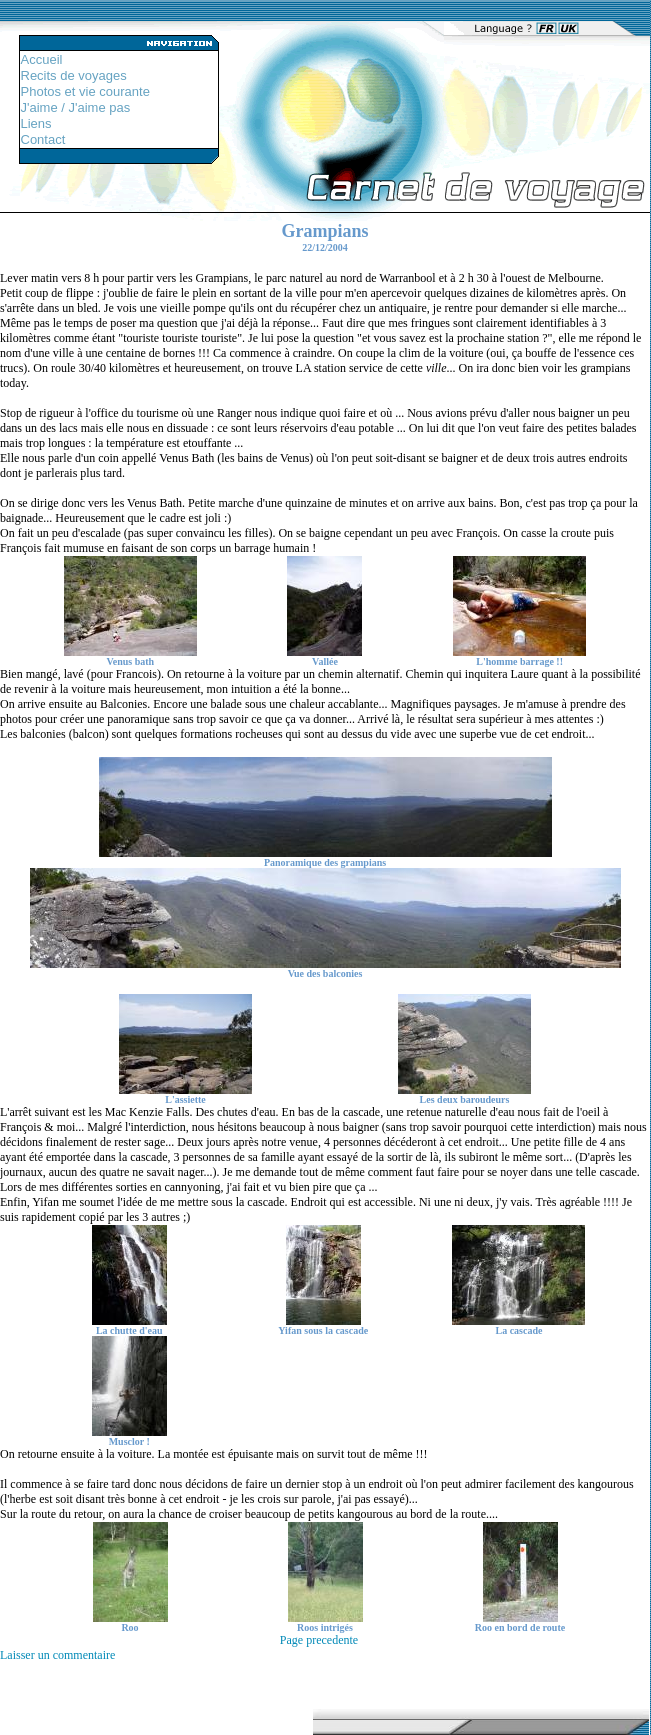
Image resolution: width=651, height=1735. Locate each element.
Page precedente (319, 1640)
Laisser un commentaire (57, 1655)
